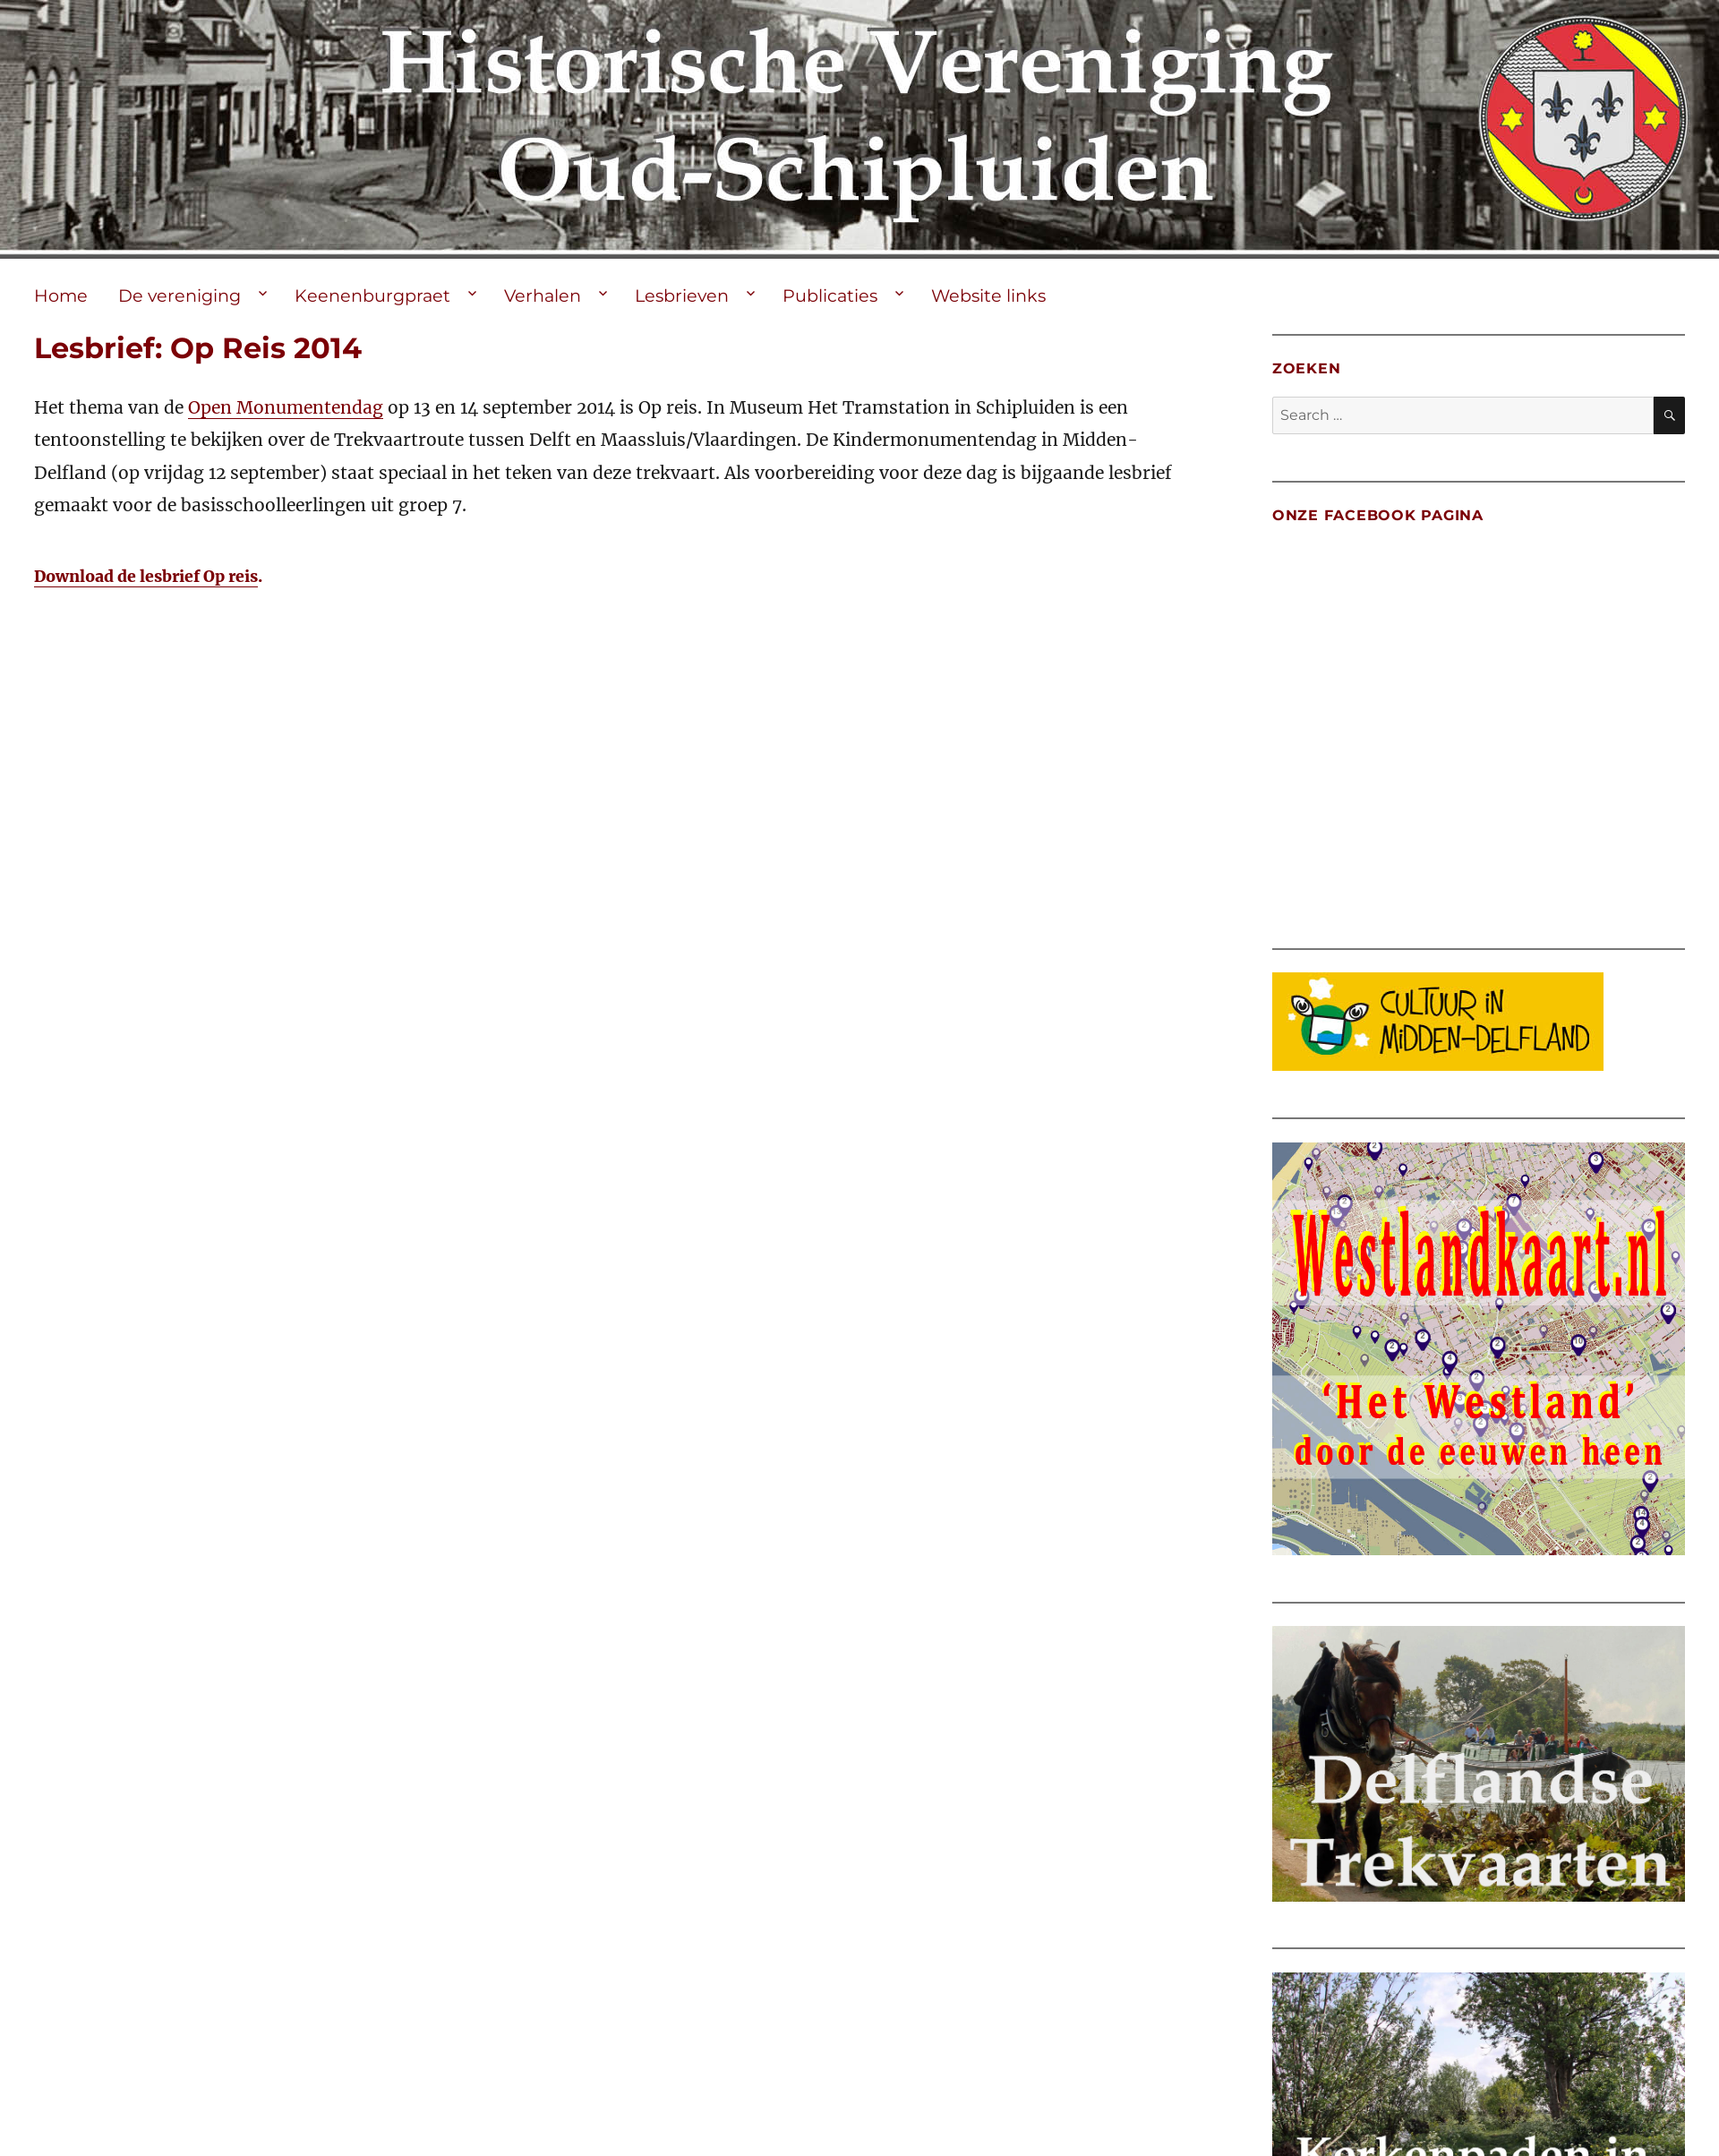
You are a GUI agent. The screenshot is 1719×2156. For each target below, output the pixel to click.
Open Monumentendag (285, 407)
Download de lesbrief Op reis (146, 576)
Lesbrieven (682, 295)
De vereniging (179, 295)
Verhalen (542, 295)
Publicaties (830, 295)
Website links (988, 295)
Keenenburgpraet (372, 295)
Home (61, 295)
